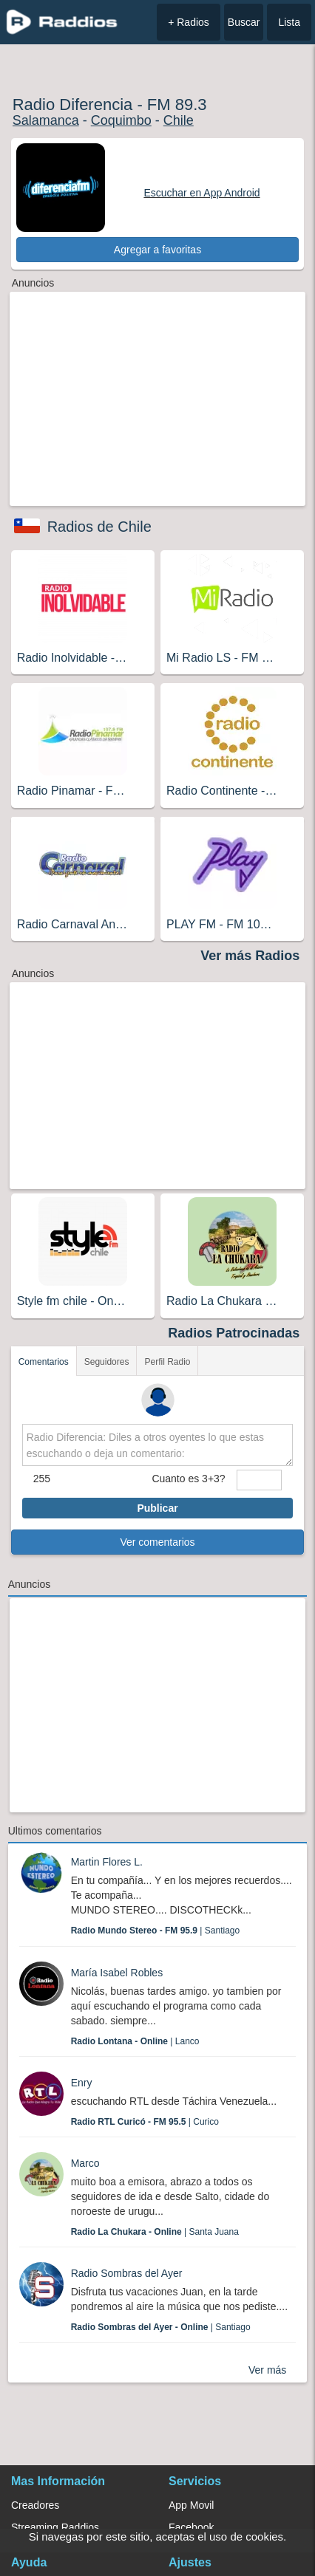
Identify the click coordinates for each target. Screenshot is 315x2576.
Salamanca (46, 120)
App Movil (191, 2505)
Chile (178, 120)
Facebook (191, 2527)
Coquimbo (121, 120)
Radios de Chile (99, 526)
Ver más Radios (249, 955)
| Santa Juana (155, 2232)
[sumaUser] (259, 1480)
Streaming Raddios (55, 2527)
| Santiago (155, 1930)
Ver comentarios (157, 1542)
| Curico (145, 2122)
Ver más (267, 2370)
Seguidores (106, 1362)
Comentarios (43, 1362)
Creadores (35, 2505)
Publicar (157, 1508)
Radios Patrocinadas (233, 1333)
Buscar (244, 22)
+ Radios (188, 22)
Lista (289, 22)
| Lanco (135, 2041)
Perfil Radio (167, 1362)
